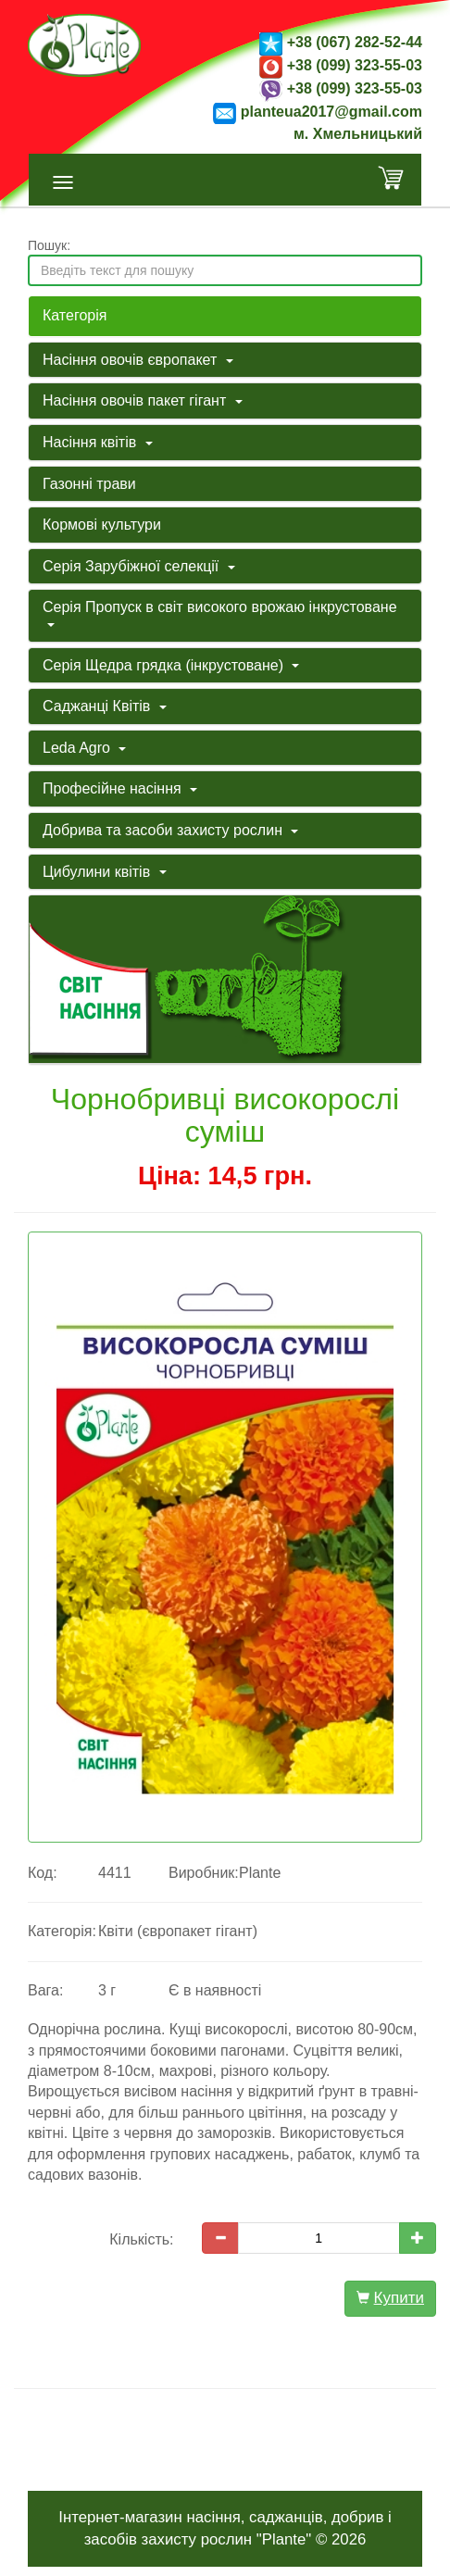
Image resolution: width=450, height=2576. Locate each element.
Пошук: (49, 245)
